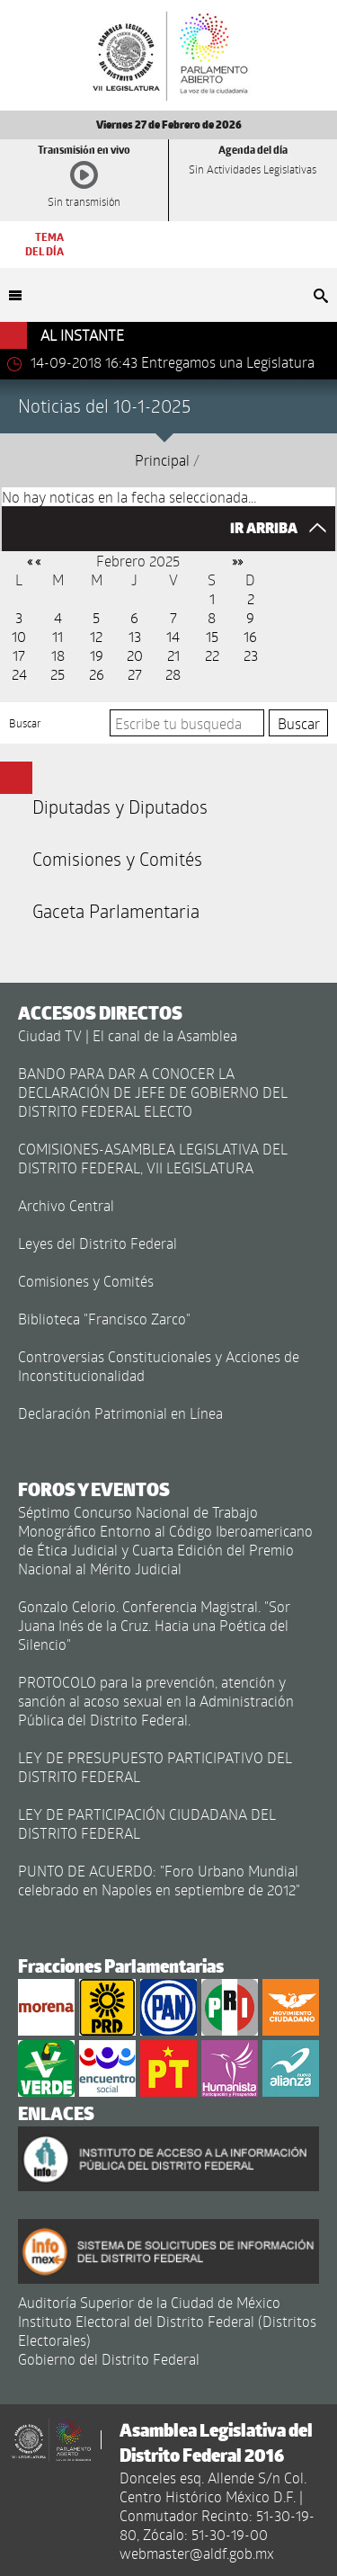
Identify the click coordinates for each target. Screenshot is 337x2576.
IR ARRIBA (282, 528)
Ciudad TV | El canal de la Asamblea (127, 1035)
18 (58, 655)
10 (19, 636)
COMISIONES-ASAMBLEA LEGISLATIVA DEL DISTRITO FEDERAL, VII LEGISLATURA (153, 1158)
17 (19, 655)
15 (212, 636)
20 (135, 655)
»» (237, 560)
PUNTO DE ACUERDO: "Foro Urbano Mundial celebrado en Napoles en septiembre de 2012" (159, 1880)
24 (19, 673)
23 (251, 655)
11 (57, 636)
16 (250, 636)
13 (135, 636)
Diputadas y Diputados (120, 806)
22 (212, 655)
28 (173, 673)
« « (33, 560)
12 (96, 636)
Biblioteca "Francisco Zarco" (104, 1318)
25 (57, 673)
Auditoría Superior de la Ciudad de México (149, 2302)
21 (173, 655)
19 (96, 655)
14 (173, 636)
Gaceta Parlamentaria (116, 911)
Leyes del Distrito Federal (97, 1243)
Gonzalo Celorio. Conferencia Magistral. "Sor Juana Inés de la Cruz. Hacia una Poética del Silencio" (154, 1625)
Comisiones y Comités (117, 858)
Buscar (25, 723)
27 (135, 673)
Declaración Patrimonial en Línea (120, 1413)
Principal (162, 459)
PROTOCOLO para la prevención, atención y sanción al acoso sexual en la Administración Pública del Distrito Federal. (156, 1700)
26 (96, 673)
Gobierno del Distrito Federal (109, 2358)
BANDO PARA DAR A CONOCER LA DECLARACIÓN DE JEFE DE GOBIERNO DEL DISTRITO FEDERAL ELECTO (153, 1092)
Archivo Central (66, 1205)
